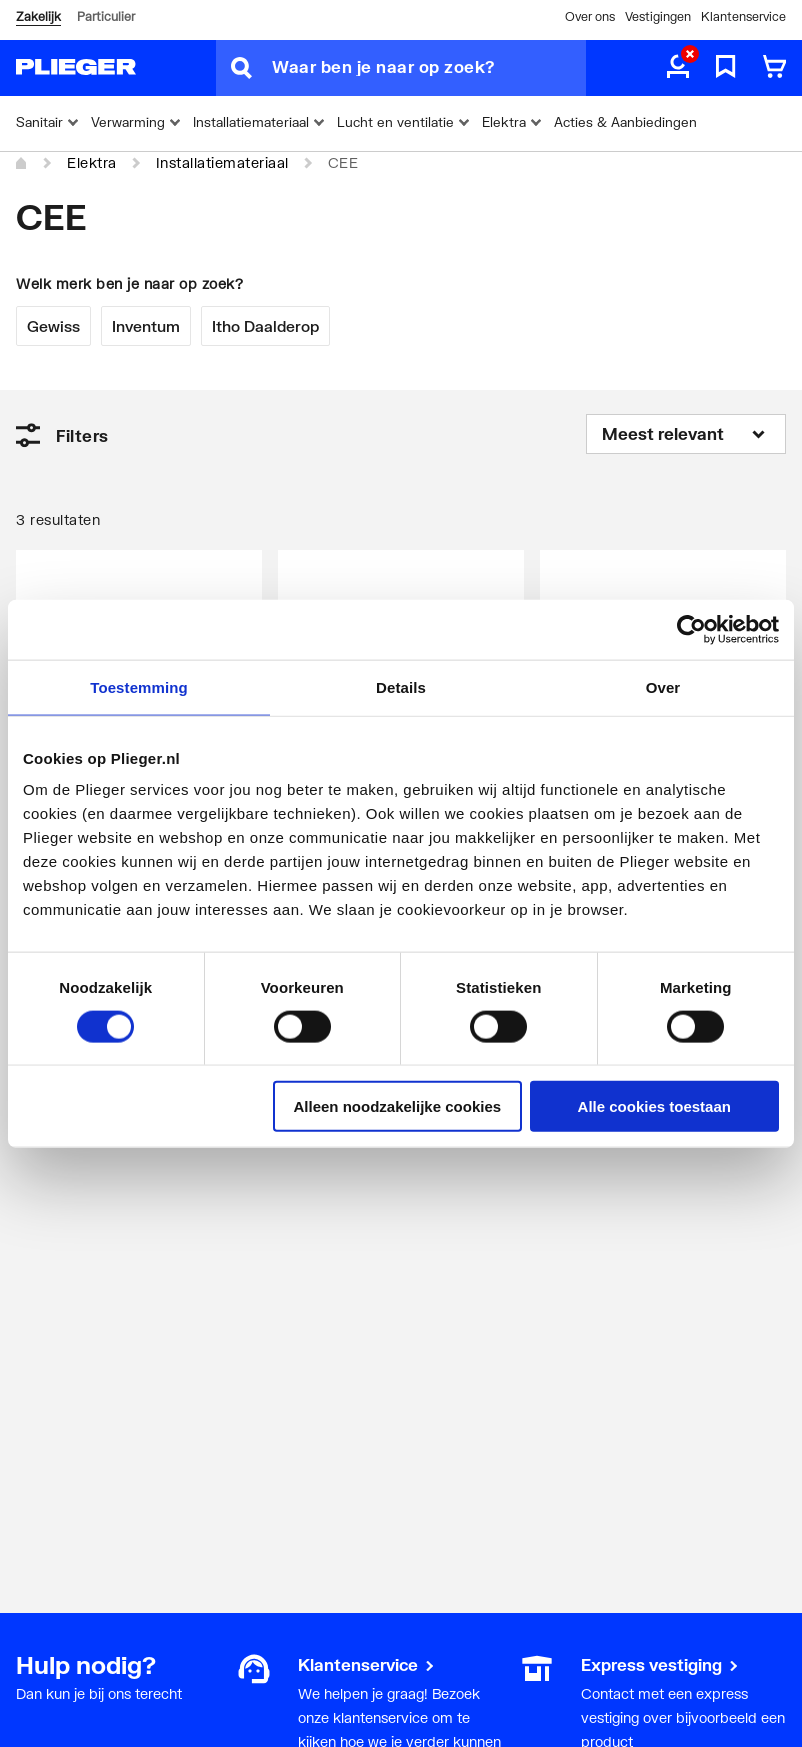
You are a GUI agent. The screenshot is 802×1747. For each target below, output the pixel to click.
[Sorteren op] (686, 434)
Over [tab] (663, 686)
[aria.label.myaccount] (678, 68)
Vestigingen (658, 16)
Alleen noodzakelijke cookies (398, 1106)
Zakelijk (38, 16)
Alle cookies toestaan (654, 1106)
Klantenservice (743, 16)
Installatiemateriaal (222, 162)
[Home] (22, 164)
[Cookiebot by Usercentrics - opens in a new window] (691, 629)
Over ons (590, 16)
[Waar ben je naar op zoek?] (429, 68)
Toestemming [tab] (139, 686)
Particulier (106, 16)
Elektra (92, 162)
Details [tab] (401, 686)
